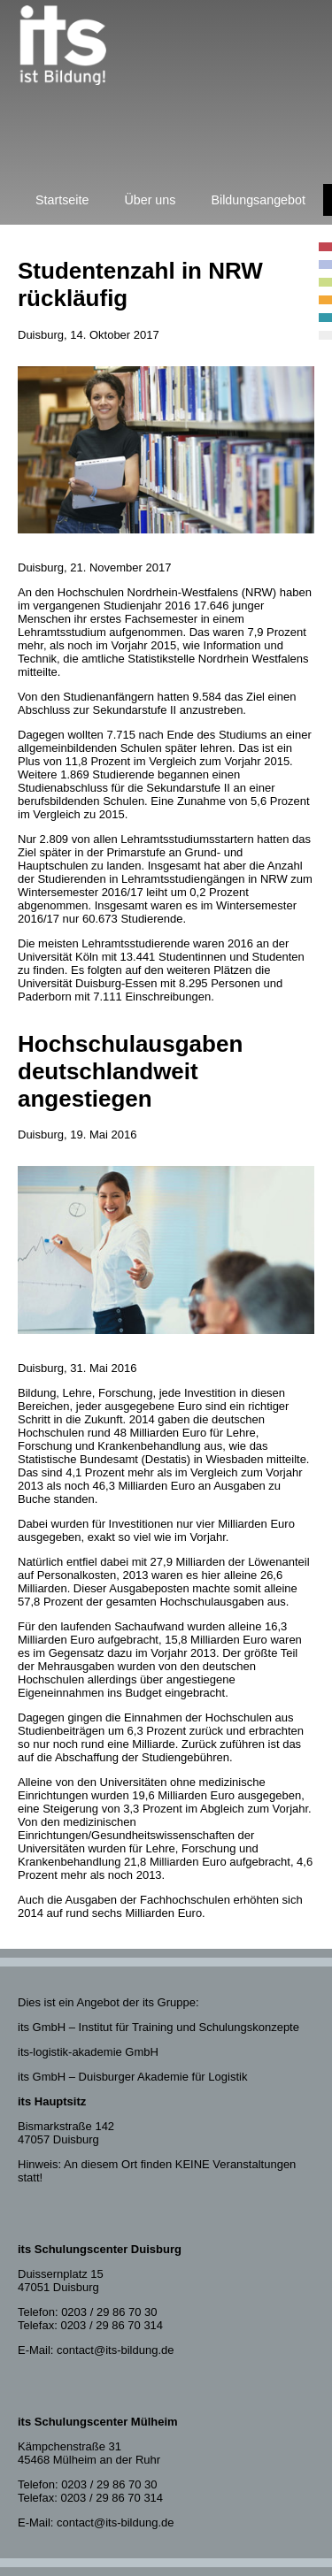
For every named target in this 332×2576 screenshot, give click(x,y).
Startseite (62, 200)
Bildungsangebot (258, 200)
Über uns (149, 200)
